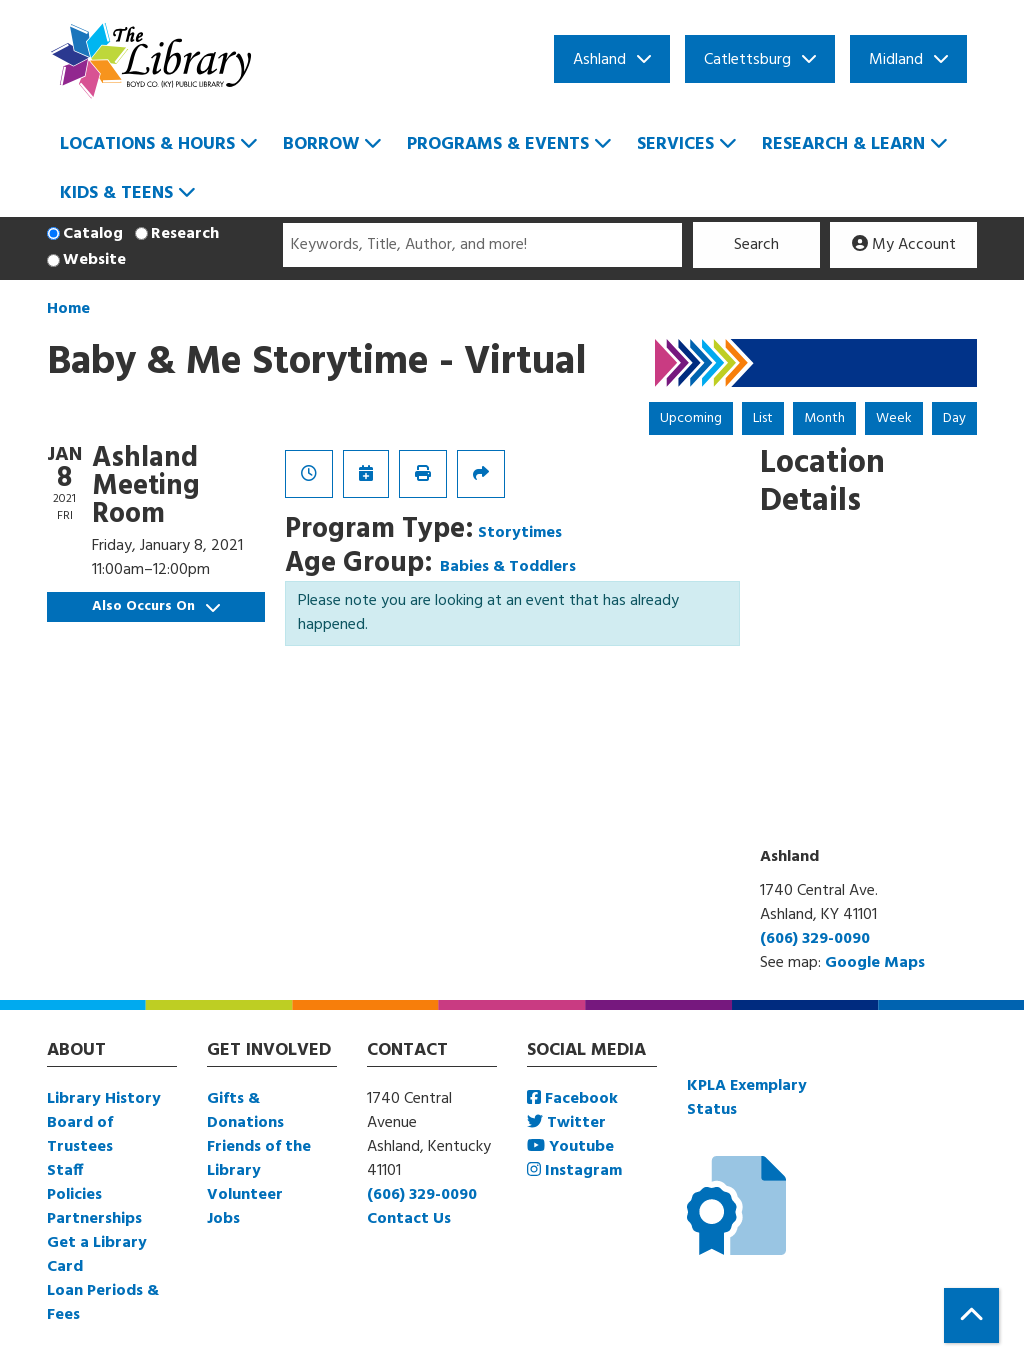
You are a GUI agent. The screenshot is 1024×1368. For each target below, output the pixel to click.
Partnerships (94, 1219)
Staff (65, 1171)
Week (894, 418)
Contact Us (409, 1219)
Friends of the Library (259, 1159)
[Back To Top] (971, 1315)
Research (185, 234)
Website (94, 260)
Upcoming (691, 418)
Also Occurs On (156, 606)
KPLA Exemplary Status (747, 1098)
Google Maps (875, 963)
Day (954, 418)
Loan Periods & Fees (103, 1303)
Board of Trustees (80, 1135)
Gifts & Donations (245, 1111)
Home (68, 309)
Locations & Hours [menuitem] (147, 144)
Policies (74, 1195)
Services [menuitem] (675, 144)
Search (756, 245)
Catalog (93, 234)
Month (824, 418)
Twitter (566, 1123)
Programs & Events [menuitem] (498, 144)
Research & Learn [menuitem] (843, 144)
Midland (896, 60)
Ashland (599, 60)
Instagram (574, 1171)
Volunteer (245, 1195)
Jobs (223, 1219)
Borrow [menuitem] (321, 144)
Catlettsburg (747, 60)
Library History (104, 1099)
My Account (904, 245)
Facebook (572, 1099)
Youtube (570, 1147)
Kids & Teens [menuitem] (116, 193)
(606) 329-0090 (815, 939)
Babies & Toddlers (508, 567)
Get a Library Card (97, 1255)
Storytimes (520, 533)
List (763, 418)
